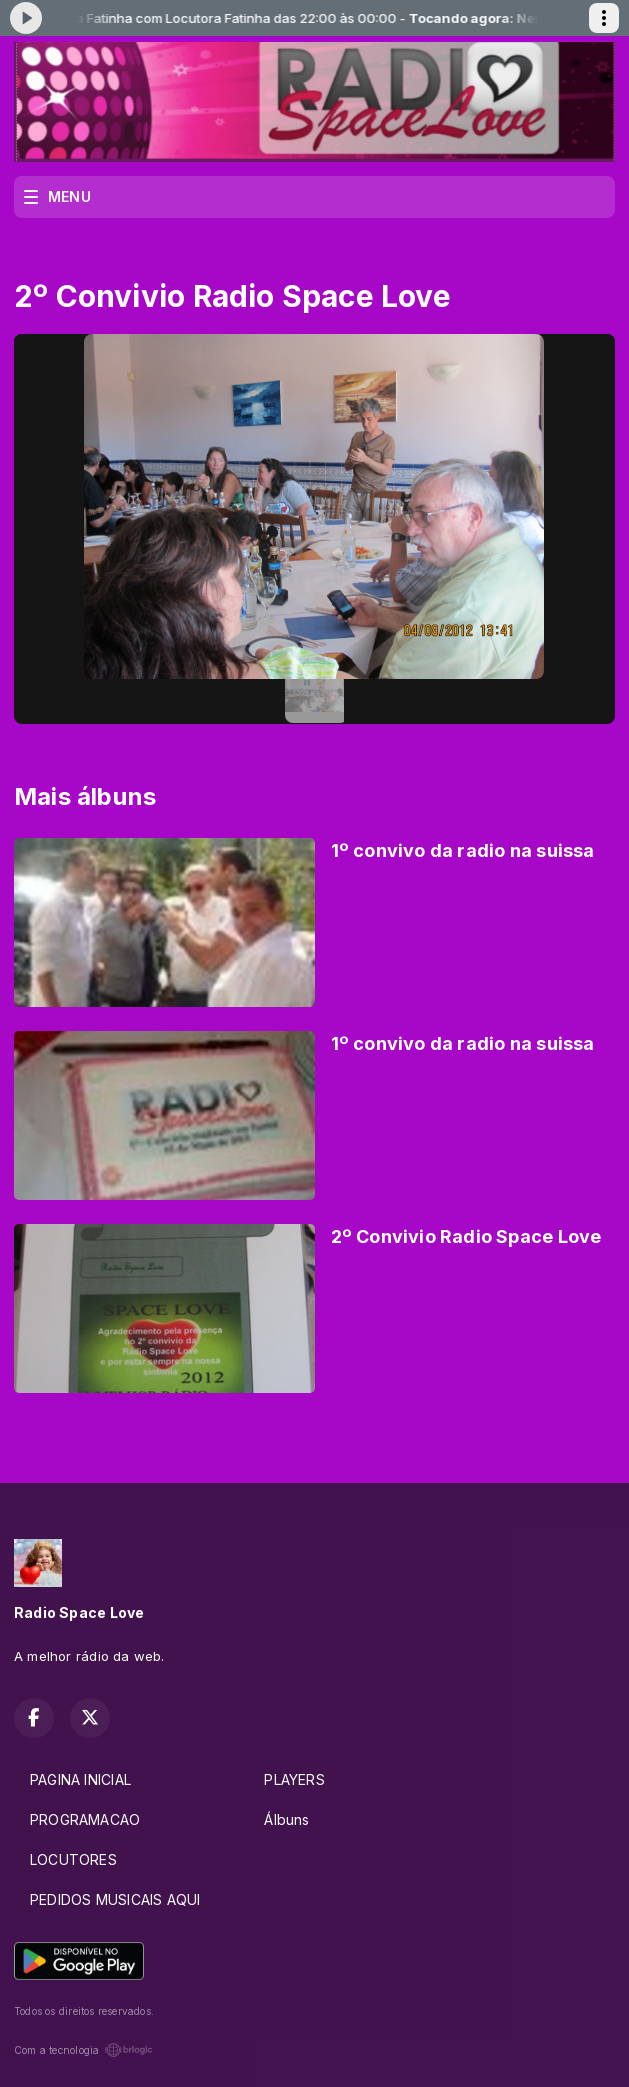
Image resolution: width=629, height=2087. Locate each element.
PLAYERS (294, 1779)
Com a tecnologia (83, 2050)
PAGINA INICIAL (80, 1779)
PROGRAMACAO (85, 1819)
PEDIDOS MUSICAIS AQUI (115, 1899)
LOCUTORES (73, 1859)
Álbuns (286, 1819)
